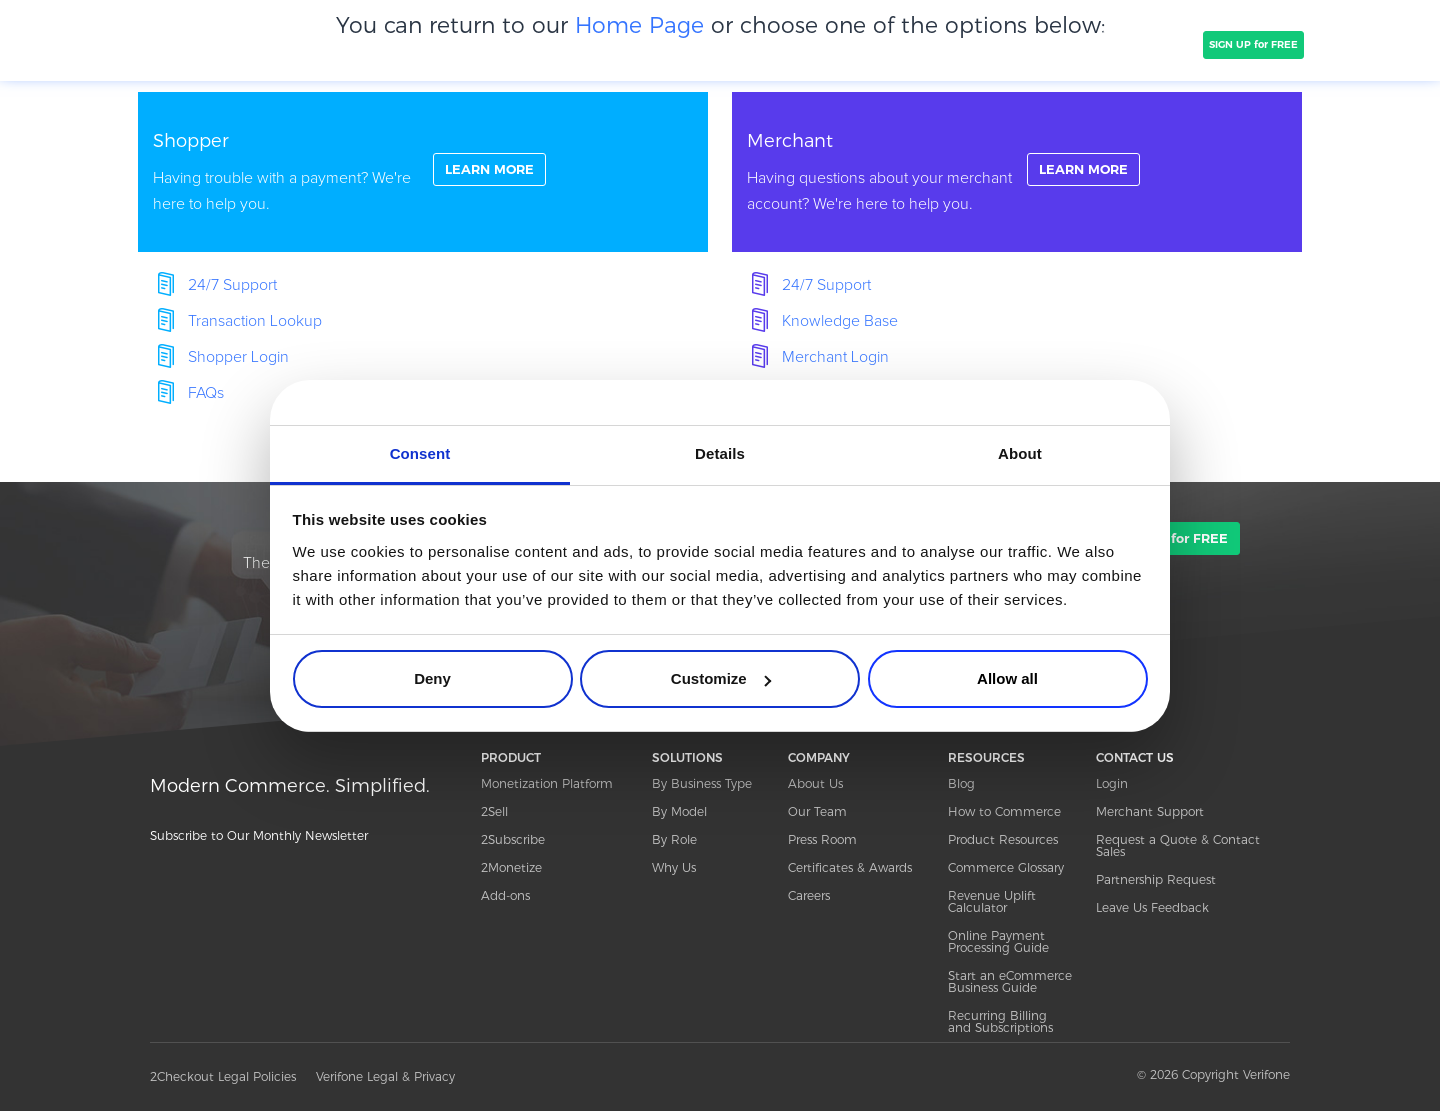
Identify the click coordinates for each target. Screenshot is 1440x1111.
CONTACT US (1135, 757)
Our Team (817, 811)
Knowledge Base (840, 321)
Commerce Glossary (1006, 867)
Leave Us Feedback (1152, 907)
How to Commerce (1004, 811)
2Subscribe (513, 839)
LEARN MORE (494, 171)
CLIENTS (503, 44)
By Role (674, 839)
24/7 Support (232, 285)
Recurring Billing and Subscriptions (1000, 1021)
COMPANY (585, 44)
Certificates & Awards (850, 867)
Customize (721, 678)
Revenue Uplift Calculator (992, 901)
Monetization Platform (547, 783)
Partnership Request (1156, 879)
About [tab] (1020, 453)
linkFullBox (423, 172)
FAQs (206, 393)
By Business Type (702, 783)
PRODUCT (328, 44)
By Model (679, 811)
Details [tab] (720, 453)
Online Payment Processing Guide (998, 941)
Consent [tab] (420, 453)
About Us (815, 783)
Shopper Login (238, 357)
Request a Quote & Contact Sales (1178, 845)
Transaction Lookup (255, 321)
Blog (961, 783)
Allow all (1007, 678)
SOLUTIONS (418, 44)
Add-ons (505, 895)
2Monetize (511, 867)
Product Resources (1003, 839)
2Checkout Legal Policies (223, 1076)
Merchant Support (1150, 811)
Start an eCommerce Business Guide (1010, 981)
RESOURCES (986, 757)
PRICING (668, 44)
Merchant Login (835, 357)
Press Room (822, 839)
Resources (1037, 44)
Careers (809, 895)
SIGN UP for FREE (1253, 44)
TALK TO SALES (1147, 44)
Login (1112, 783)
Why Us (674, 867)
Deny (432, 678)
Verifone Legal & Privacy (385, 1076)
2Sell (494, 811)
